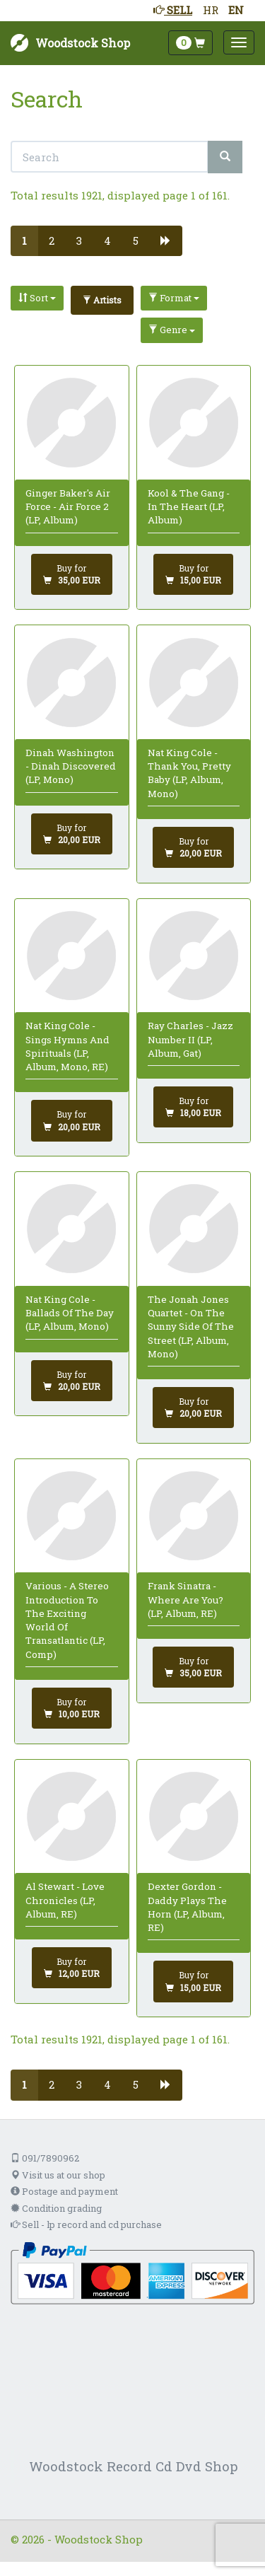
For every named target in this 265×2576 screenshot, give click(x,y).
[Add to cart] (71, 574)
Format (173, 297)
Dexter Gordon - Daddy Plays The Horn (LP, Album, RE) (187, 1907)
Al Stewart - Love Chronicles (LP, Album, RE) (65, 1900)
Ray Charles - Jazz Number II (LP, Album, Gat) (190, 1039)
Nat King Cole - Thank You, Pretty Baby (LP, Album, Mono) (189, 773)
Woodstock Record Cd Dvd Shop (133, 2466)
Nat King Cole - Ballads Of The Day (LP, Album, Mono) (69, 1313)
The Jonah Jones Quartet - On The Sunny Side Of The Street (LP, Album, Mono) (191, 1326)
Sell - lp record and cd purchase (86, 2224)
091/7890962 (45, 2158)
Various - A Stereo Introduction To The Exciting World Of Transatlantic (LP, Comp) (67, 1619)
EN (236, 10)
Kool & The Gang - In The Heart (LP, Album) (189, 507)
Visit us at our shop (58, 2175)
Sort (37, 297)
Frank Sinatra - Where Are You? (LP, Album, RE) (185, 1599)
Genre (171, 329)
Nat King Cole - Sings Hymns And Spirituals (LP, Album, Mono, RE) (67, 1046)
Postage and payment (64, 2191)
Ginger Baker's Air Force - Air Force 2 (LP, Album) (67, 507)
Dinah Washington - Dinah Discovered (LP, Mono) (70, 766)
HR (210, 10)
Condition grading (56, 2208)
